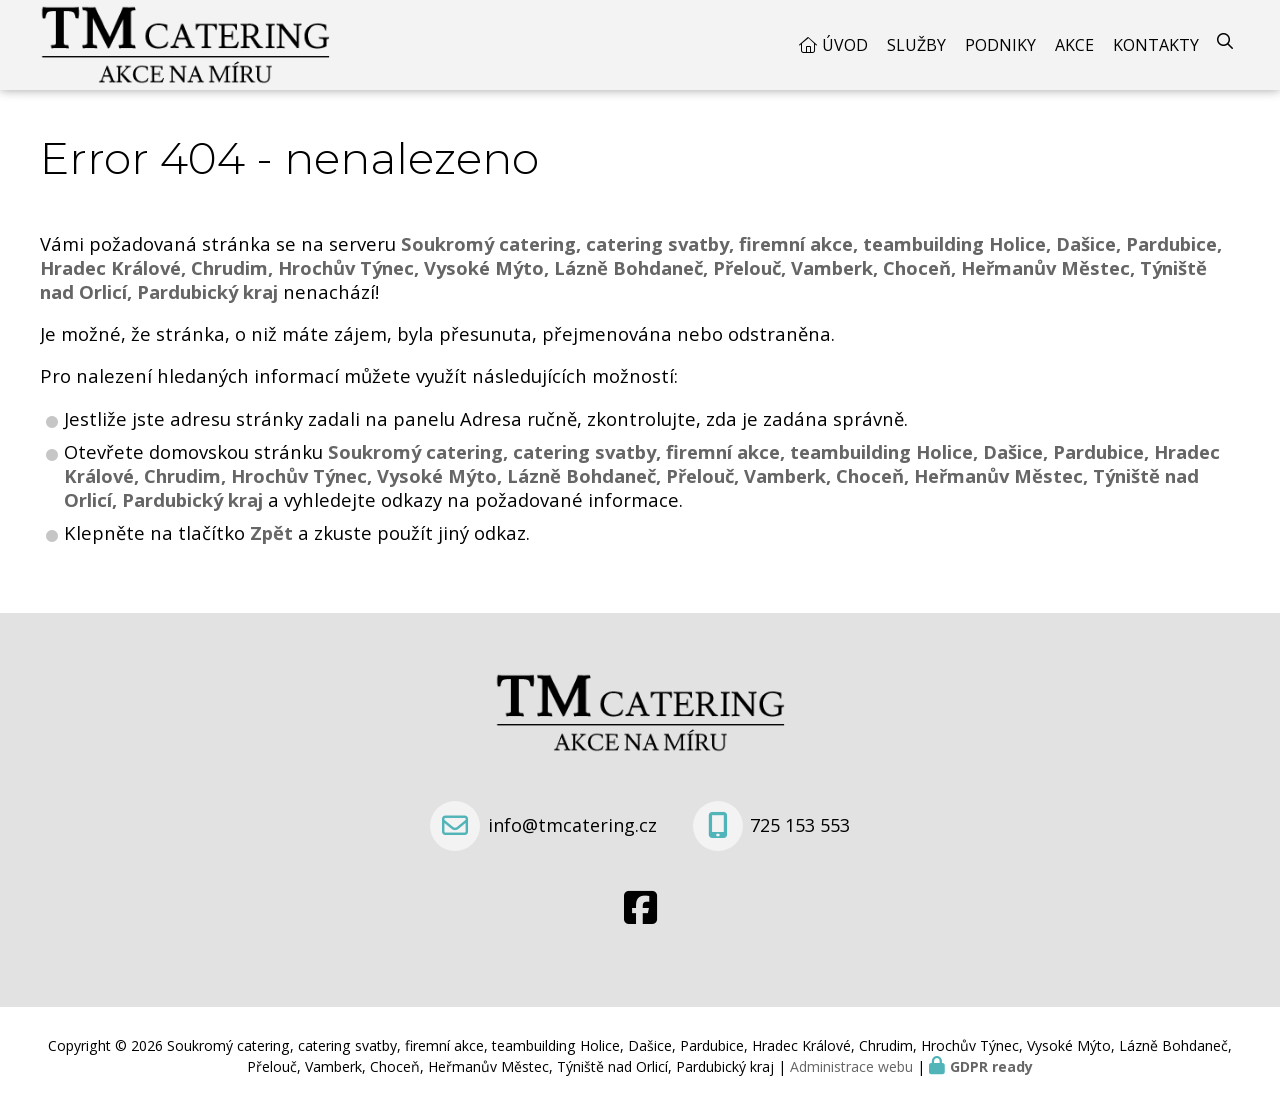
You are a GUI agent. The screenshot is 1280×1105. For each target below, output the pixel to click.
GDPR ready (991, 1066)
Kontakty (1156, 45)
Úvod (845, 45)
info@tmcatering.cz (572, 825)
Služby (916, 45)
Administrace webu (851, 1066)
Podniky (1000, 45)
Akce (1074, 45)
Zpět (271, 532)
